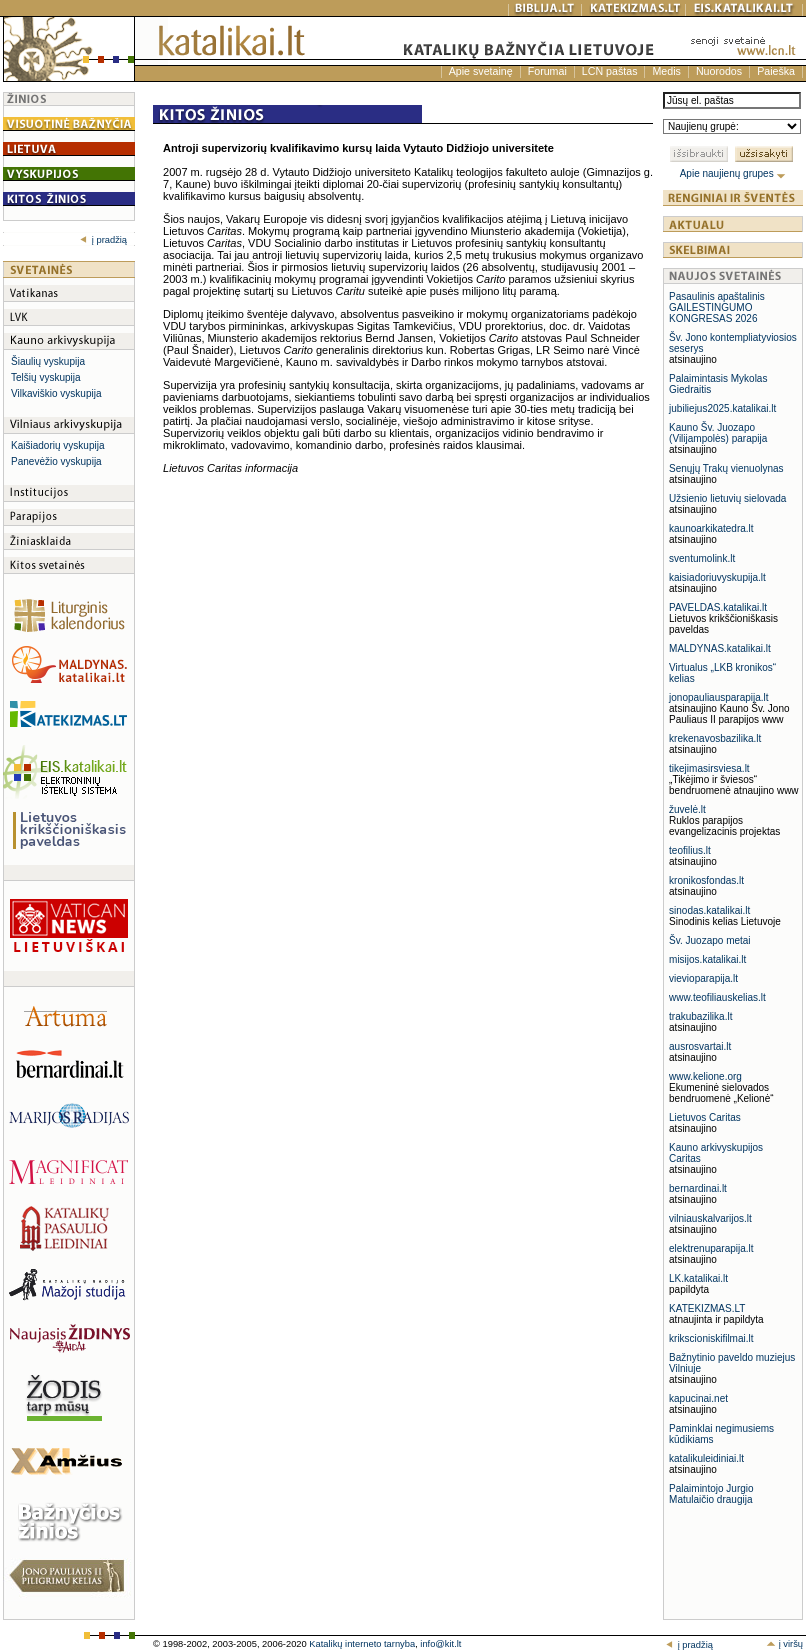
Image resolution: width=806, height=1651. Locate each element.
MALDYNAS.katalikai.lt (720, 648)
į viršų (784, 1644)
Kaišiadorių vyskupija (57, 445)
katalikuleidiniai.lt (706, 1458)
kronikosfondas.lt (706, 880)
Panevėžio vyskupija (56, 461)
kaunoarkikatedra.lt (711, 528)
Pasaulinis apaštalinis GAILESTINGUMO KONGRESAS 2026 (717, 307)
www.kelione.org (705, 1076)
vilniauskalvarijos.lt (710, 1218)
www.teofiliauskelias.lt (717, 997)
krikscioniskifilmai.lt (711, 1338)
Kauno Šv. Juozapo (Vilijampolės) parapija (718, 433)
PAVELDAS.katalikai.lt (718, 607)
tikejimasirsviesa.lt (709, 768)
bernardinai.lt (698, 1188)
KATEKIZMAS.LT (707, 1308)
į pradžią (103, 240)
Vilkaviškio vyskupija (56, 393)
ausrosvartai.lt (700, 1046)
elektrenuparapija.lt (711, 1248)
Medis (666, 71)
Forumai (547, 71)
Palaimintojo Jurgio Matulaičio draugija (711, 1494)
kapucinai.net (698, 1398)
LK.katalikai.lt (698, 1278)
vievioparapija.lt (703, 978)
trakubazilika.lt (700, 1016)
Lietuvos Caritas (705, 1117)
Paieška (776, 71)
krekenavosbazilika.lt (715, 738)
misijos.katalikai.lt (707, 959)
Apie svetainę (481, 71)
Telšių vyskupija (45, 377)
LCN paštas (610, 71)
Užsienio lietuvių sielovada (727, 498)
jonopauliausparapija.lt (719, 697)
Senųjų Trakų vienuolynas (726, 468)
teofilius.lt (690, 850)
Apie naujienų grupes (733, 173)
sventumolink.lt (702, 558)
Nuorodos (719, 71)
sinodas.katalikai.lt (709, 910)
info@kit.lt (440, 1644)
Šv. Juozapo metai (710, 940)
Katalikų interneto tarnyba (362, 1644)
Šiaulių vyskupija (48, 361)
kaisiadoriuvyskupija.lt (717, 577)
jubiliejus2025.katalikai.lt (722, 408)
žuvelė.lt (687, 809)
